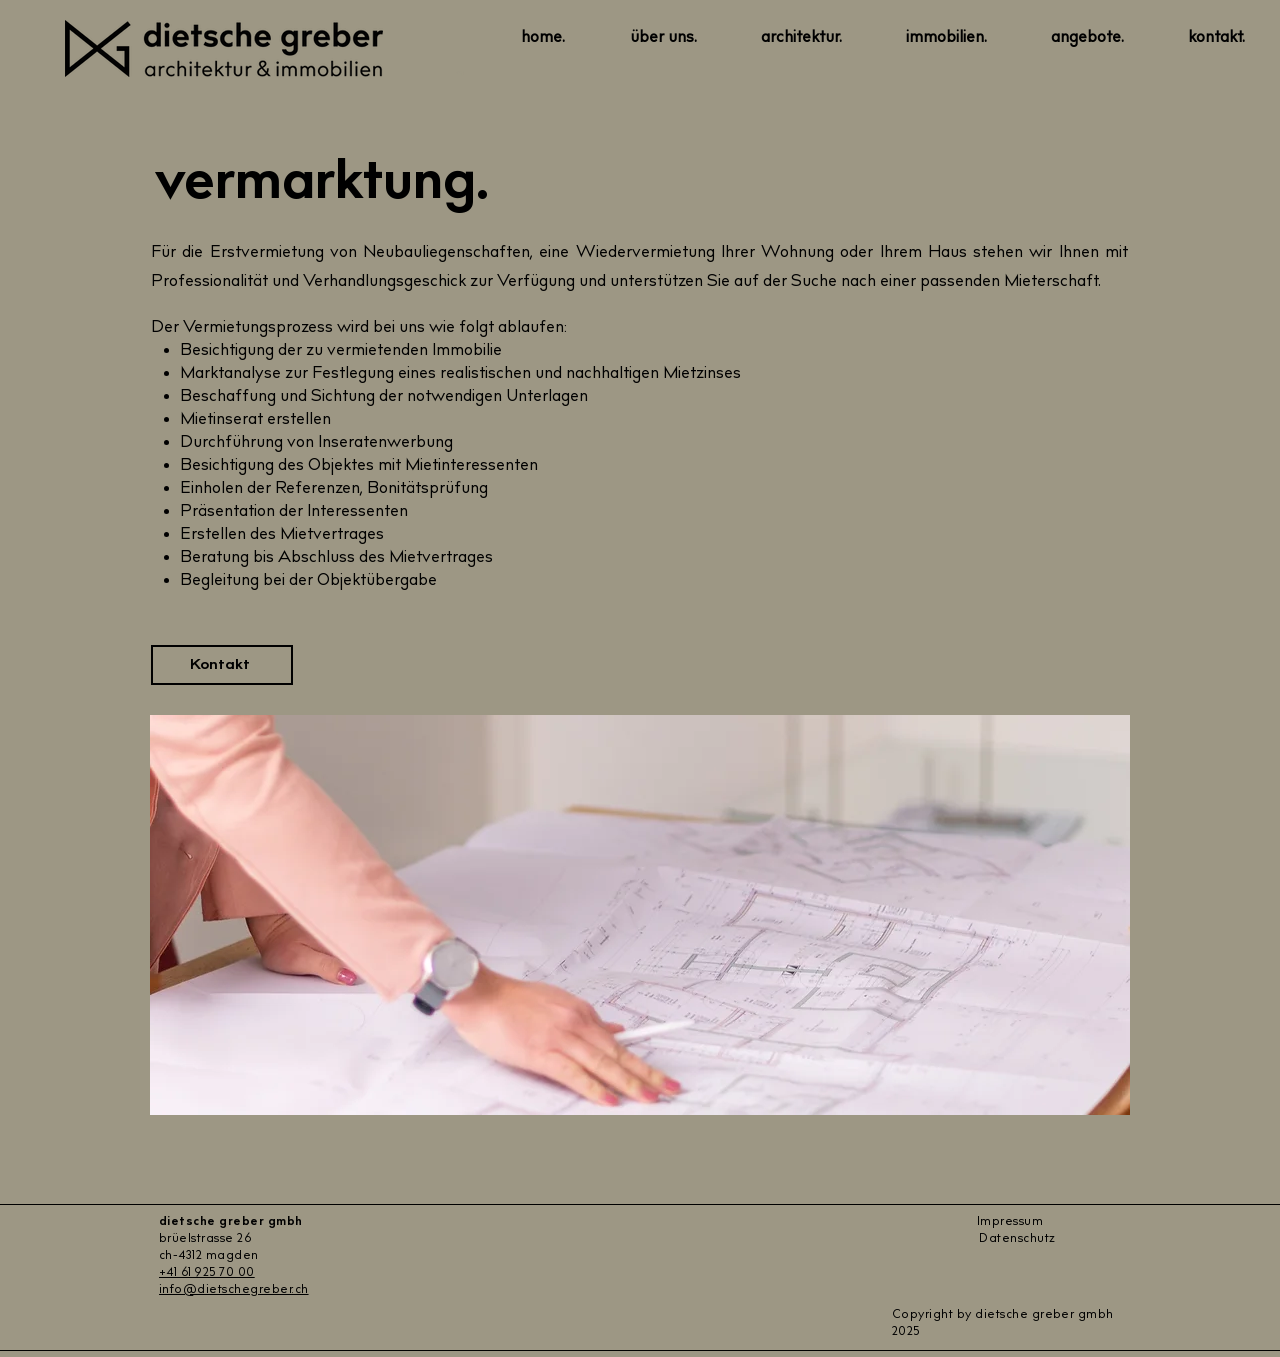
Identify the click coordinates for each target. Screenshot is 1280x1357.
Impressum (1010, 1222)
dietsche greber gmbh (231, 1222)
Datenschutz (1018, 1239)
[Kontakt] (222, 665)
